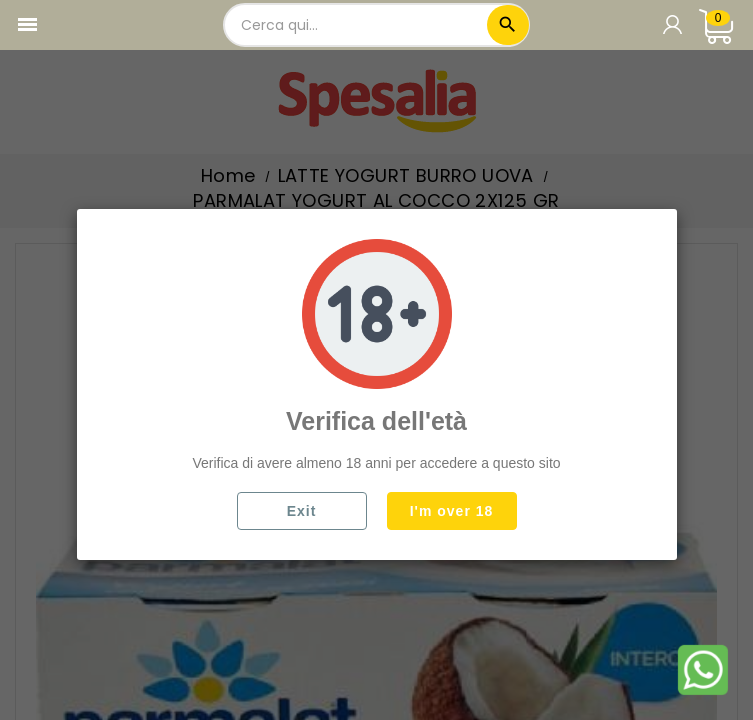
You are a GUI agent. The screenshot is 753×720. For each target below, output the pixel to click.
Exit (302, 511)
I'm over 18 (452, 511)
